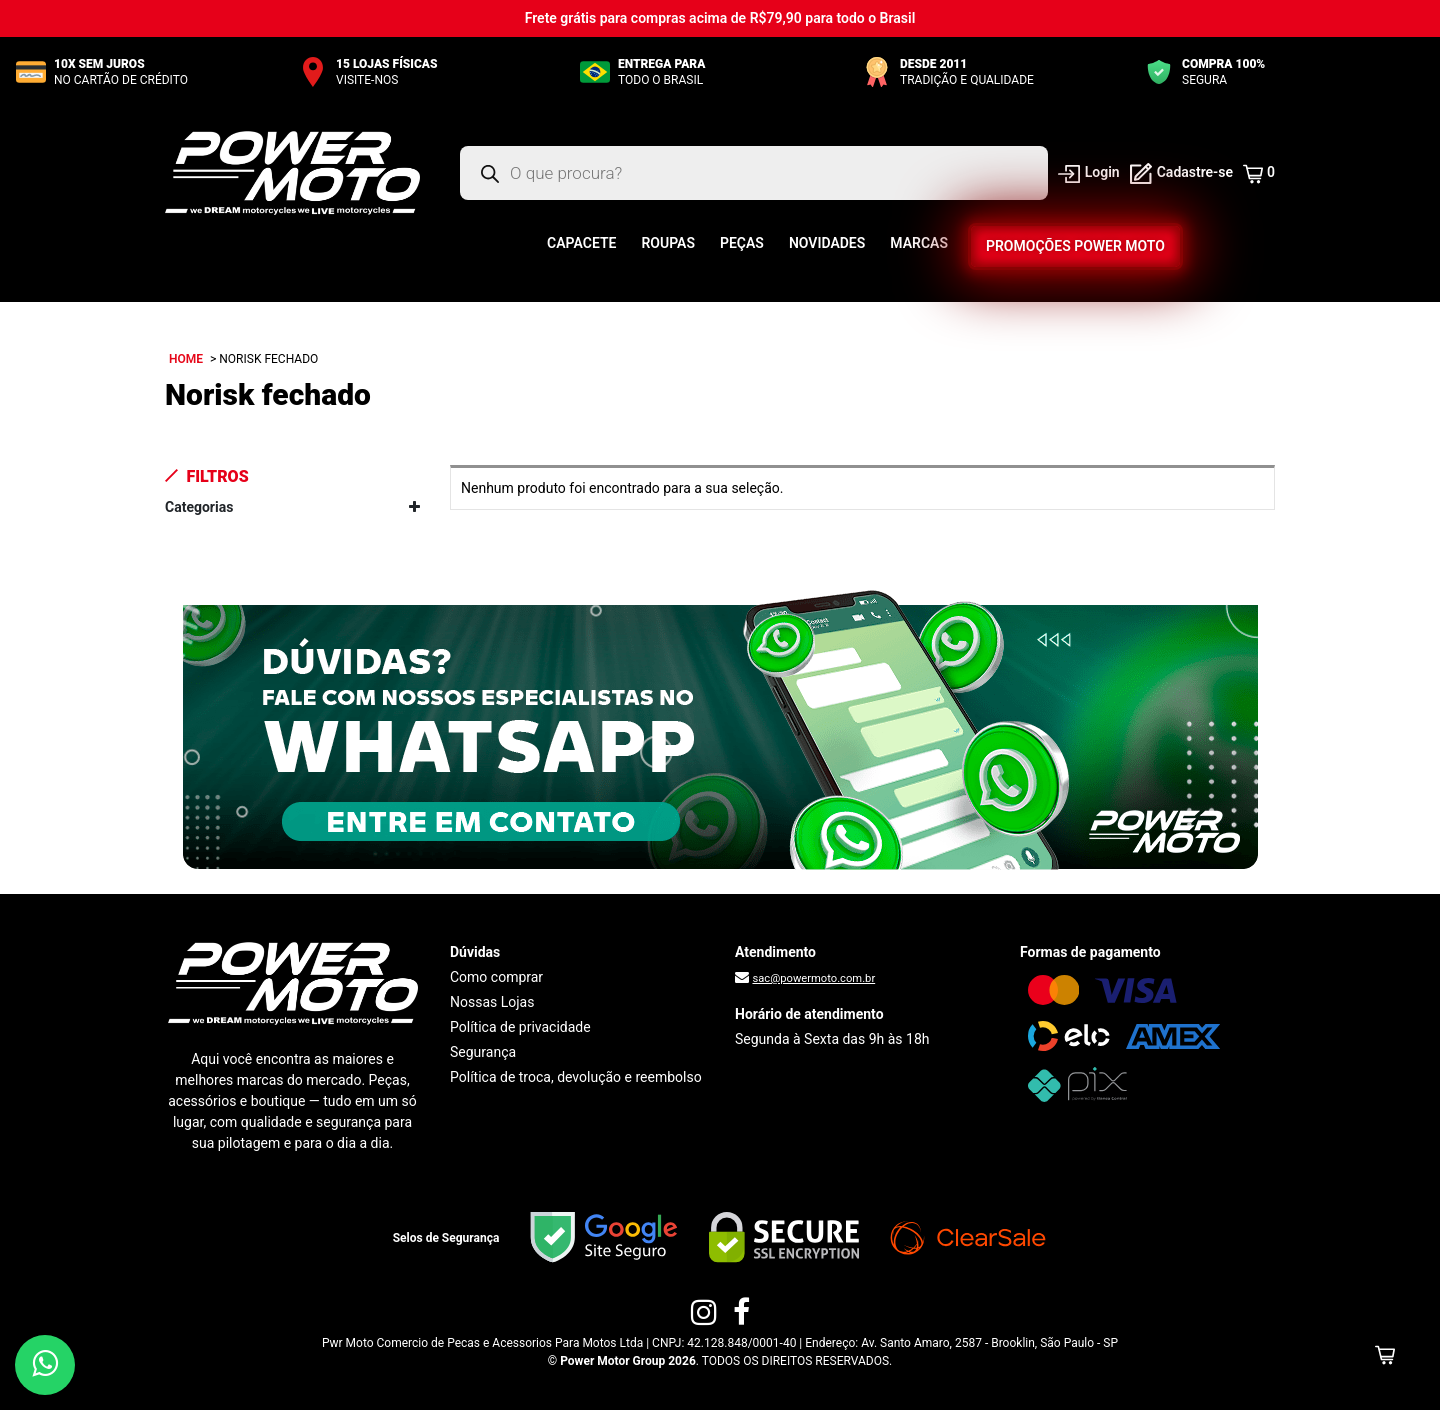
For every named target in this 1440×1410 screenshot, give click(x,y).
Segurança (483, 1052)
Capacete (581, 243)
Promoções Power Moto (1075, 246)
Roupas (668, 243)
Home (186, 359)
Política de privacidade (520, 1027)
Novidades (827, 243)
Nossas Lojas (492, 1002)
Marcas (919, 243)
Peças (742, 243)
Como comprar (496, 977)
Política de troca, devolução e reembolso (576, 1077)
